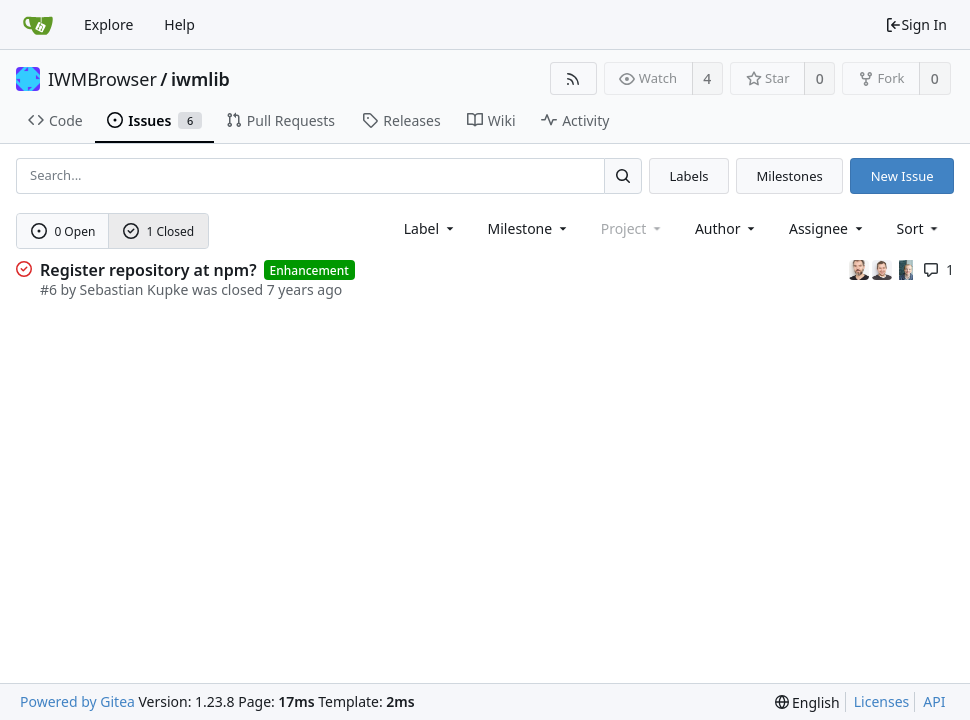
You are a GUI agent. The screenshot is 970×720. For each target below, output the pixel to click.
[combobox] (430, 228)
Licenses (882, 701)
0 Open (63, 231)
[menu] (919, 228)
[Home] (38, 25)
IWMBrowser (102, 79)
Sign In (916, 24)
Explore (108, 24)
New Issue (902, 176)
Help (179, 24)
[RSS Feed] (573, 78)
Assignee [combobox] (827, 228)
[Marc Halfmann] (861, 268)
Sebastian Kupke (134, 289)
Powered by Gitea (77, 701)
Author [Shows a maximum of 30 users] (726, 228)
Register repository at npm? (148, 270)
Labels (688, 176)
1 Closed (159, 231)
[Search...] (623, 175)
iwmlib (200, 79)
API (934, 701)
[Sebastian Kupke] (884, 268)
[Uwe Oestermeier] (906, 268)
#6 (48, 289)
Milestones (790, 176)
